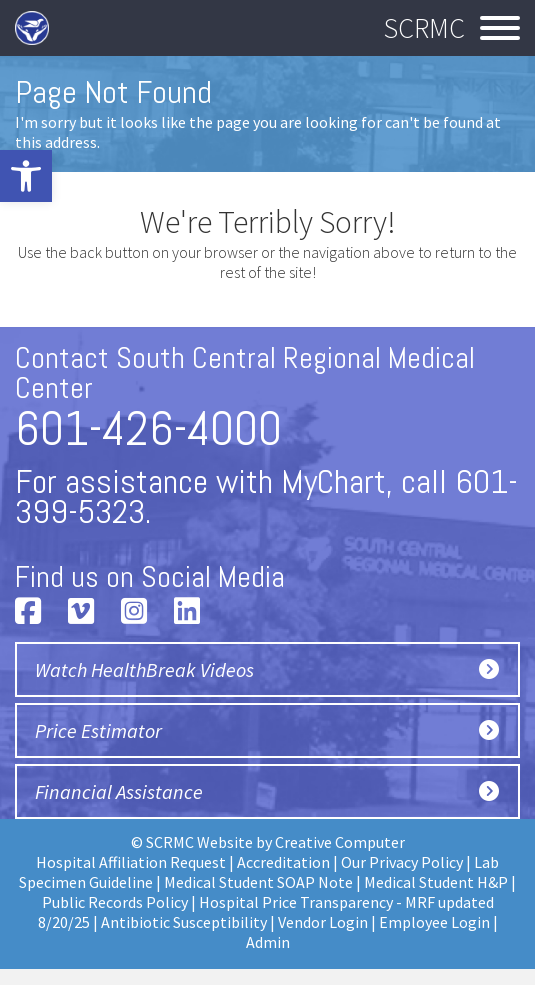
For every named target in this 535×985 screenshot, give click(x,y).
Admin (268, 942)
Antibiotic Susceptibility (184, 922)
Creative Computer (340, 842)
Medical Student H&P (436, 882)
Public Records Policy (115, 902)
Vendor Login (323, 922)
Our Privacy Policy (402, 862)
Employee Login (434, 922)
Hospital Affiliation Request (131, 862)
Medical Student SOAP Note (258, 882)
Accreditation (283, 862)
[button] (26, 176)
